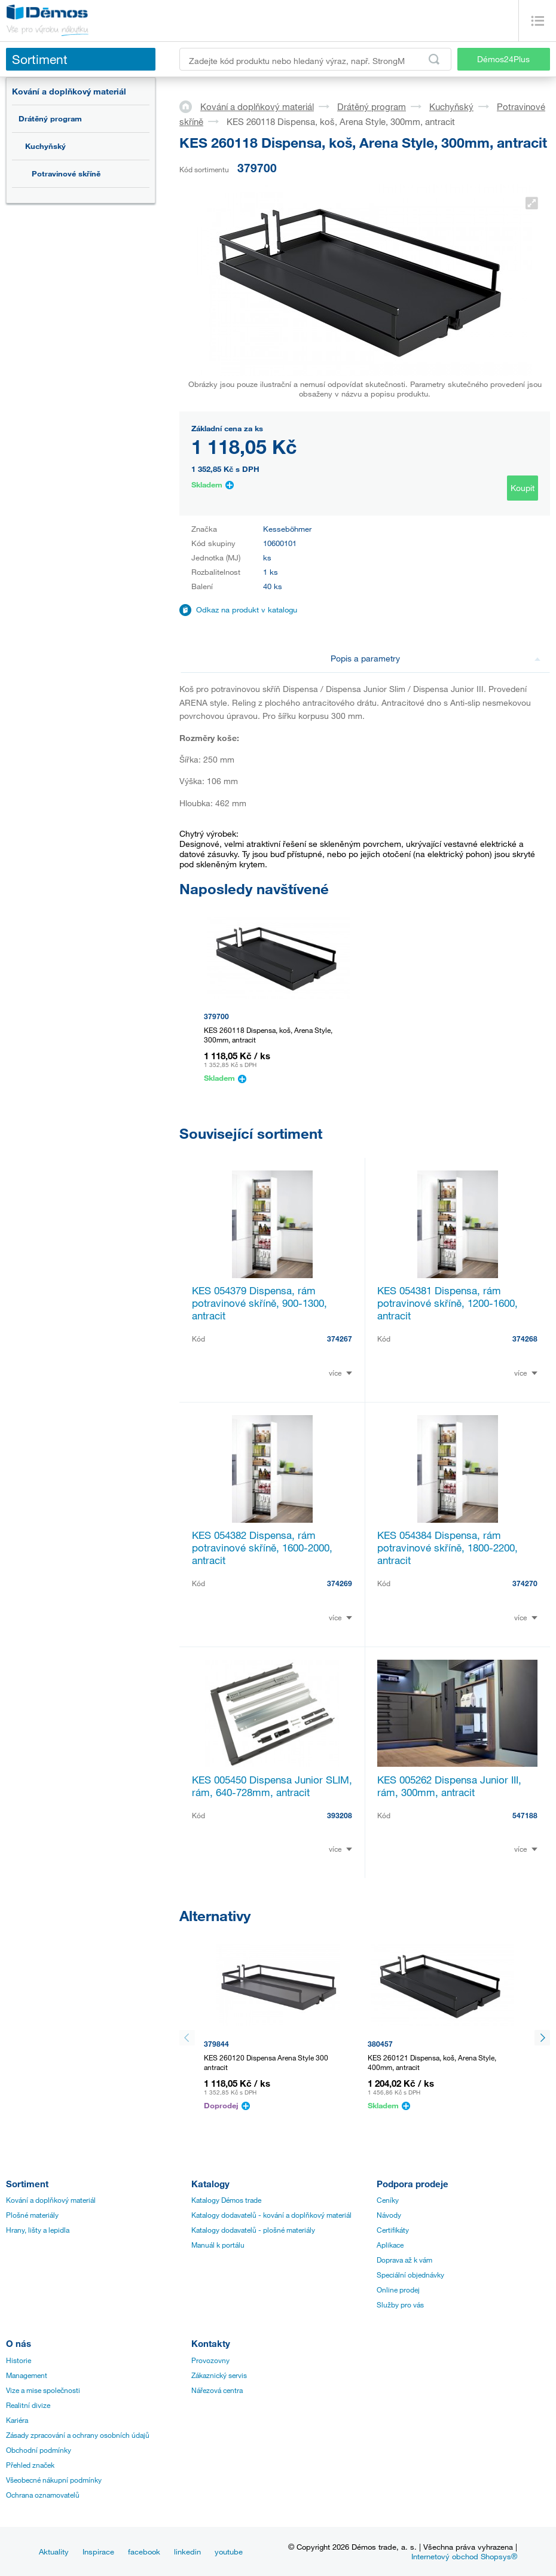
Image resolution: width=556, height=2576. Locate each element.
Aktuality (54, 2551)
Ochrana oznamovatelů (43, 2494)
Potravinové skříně (66, 173)
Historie (18, 2360)
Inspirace (98, 2551)
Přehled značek (30, 2465)
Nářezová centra (217, 2390)
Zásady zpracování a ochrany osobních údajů (77, 2435)
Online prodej (398, 2289)
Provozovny (210, 2360)
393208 (339, 1815)
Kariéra (17, 2420)
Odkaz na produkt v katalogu (246, 609)
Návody (389, 2215)
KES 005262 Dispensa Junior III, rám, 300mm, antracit (449, 1785)
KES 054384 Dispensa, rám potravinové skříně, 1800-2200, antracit (447, 1547)
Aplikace (390, 2244)
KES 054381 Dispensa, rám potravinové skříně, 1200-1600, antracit (447, 1303)
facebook (144, 2551)
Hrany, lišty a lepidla (37, 2229)
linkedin (187, 2551)
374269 (339, 1583)
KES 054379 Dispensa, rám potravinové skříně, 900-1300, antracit (259, 1303)
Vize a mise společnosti (43, 2390)
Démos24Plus (503, 59)
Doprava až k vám (404, 2259)
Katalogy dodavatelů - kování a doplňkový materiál (271, 2215)
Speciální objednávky (410, 2274)
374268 (524, 1338)
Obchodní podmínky (38, 2450)
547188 (524, 1815)
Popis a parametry (435, 658)
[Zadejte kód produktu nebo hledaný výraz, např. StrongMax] (315, 59)
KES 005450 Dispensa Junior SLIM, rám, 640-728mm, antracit (272, 1785)
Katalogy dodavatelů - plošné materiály (253, 2229)
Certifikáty (393, 2229)
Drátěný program (50, 118)
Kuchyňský (45, 146)
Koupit (522, 488)
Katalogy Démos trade (226, 2200)
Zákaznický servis (219, 2375)
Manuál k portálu (218, 2244)
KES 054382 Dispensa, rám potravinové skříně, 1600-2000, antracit (262, 1547)
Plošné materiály (32, 2215)
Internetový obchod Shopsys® (464, 2556)
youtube (229, 2551)
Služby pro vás (400, 2304)
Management (26, 2375)
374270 (524, 1583)
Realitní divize (28, 2405)
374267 (339, 1338)
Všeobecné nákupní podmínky (54, 2479)
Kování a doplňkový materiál (69, 91)
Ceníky (388, 2200)
